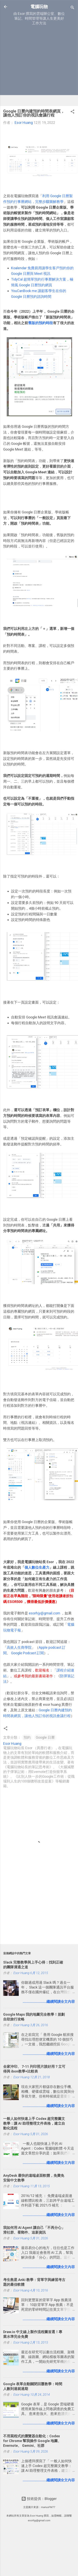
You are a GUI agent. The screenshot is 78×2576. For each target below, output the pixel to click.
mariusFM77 (48, 2507)
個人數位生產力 (36, 1567)
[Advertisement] (37, 66)
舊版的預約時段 (40, 323)
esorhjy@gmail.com (44, 1613)
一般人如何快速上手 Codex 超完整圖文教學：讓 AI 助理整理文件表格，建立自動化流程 (34, 2123)
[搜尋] (72, 8)
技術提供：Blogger (39, 2499)
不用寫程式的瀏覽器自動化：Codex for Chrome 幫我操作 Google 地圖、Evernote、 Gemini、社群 (32, 2441)
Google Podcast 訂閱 (27, 1653)
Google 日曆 (45, 1737)
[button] (72, 112)
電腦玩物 (39, 6)
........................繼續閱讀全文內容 (49, 2001)
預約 (27, 1737)
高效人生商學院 (19, 1647)
